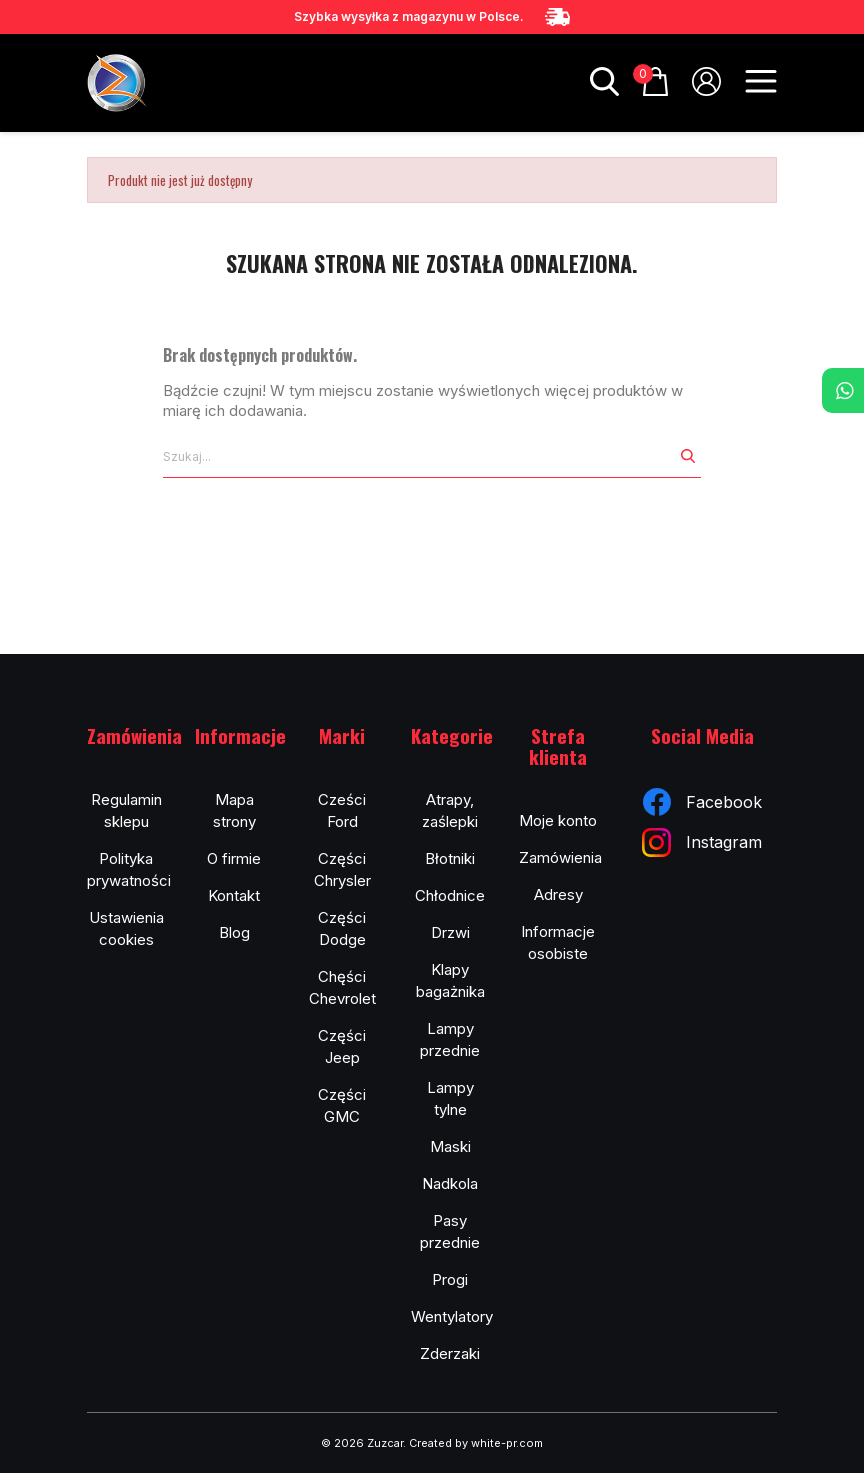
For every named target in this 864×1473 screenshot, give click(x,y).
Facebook (702, 802)
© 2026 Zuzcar (362, 1443)
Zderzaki (450, 1353)
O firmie (234, 858)
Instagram (702, 842)
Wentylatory (452, 1316)
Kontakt (234, 895)
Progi (450, 1279)
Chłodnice (450, 895)
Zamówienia (560, 857)
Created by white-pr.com (476, 1443)
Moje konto (558, 820)
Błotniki (450, 858)
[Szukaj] (419, 457)
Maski (450, 1146)
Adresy (558, 894)
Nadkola (450, 1183)
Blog (234, 932)
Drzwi (450, 932)
